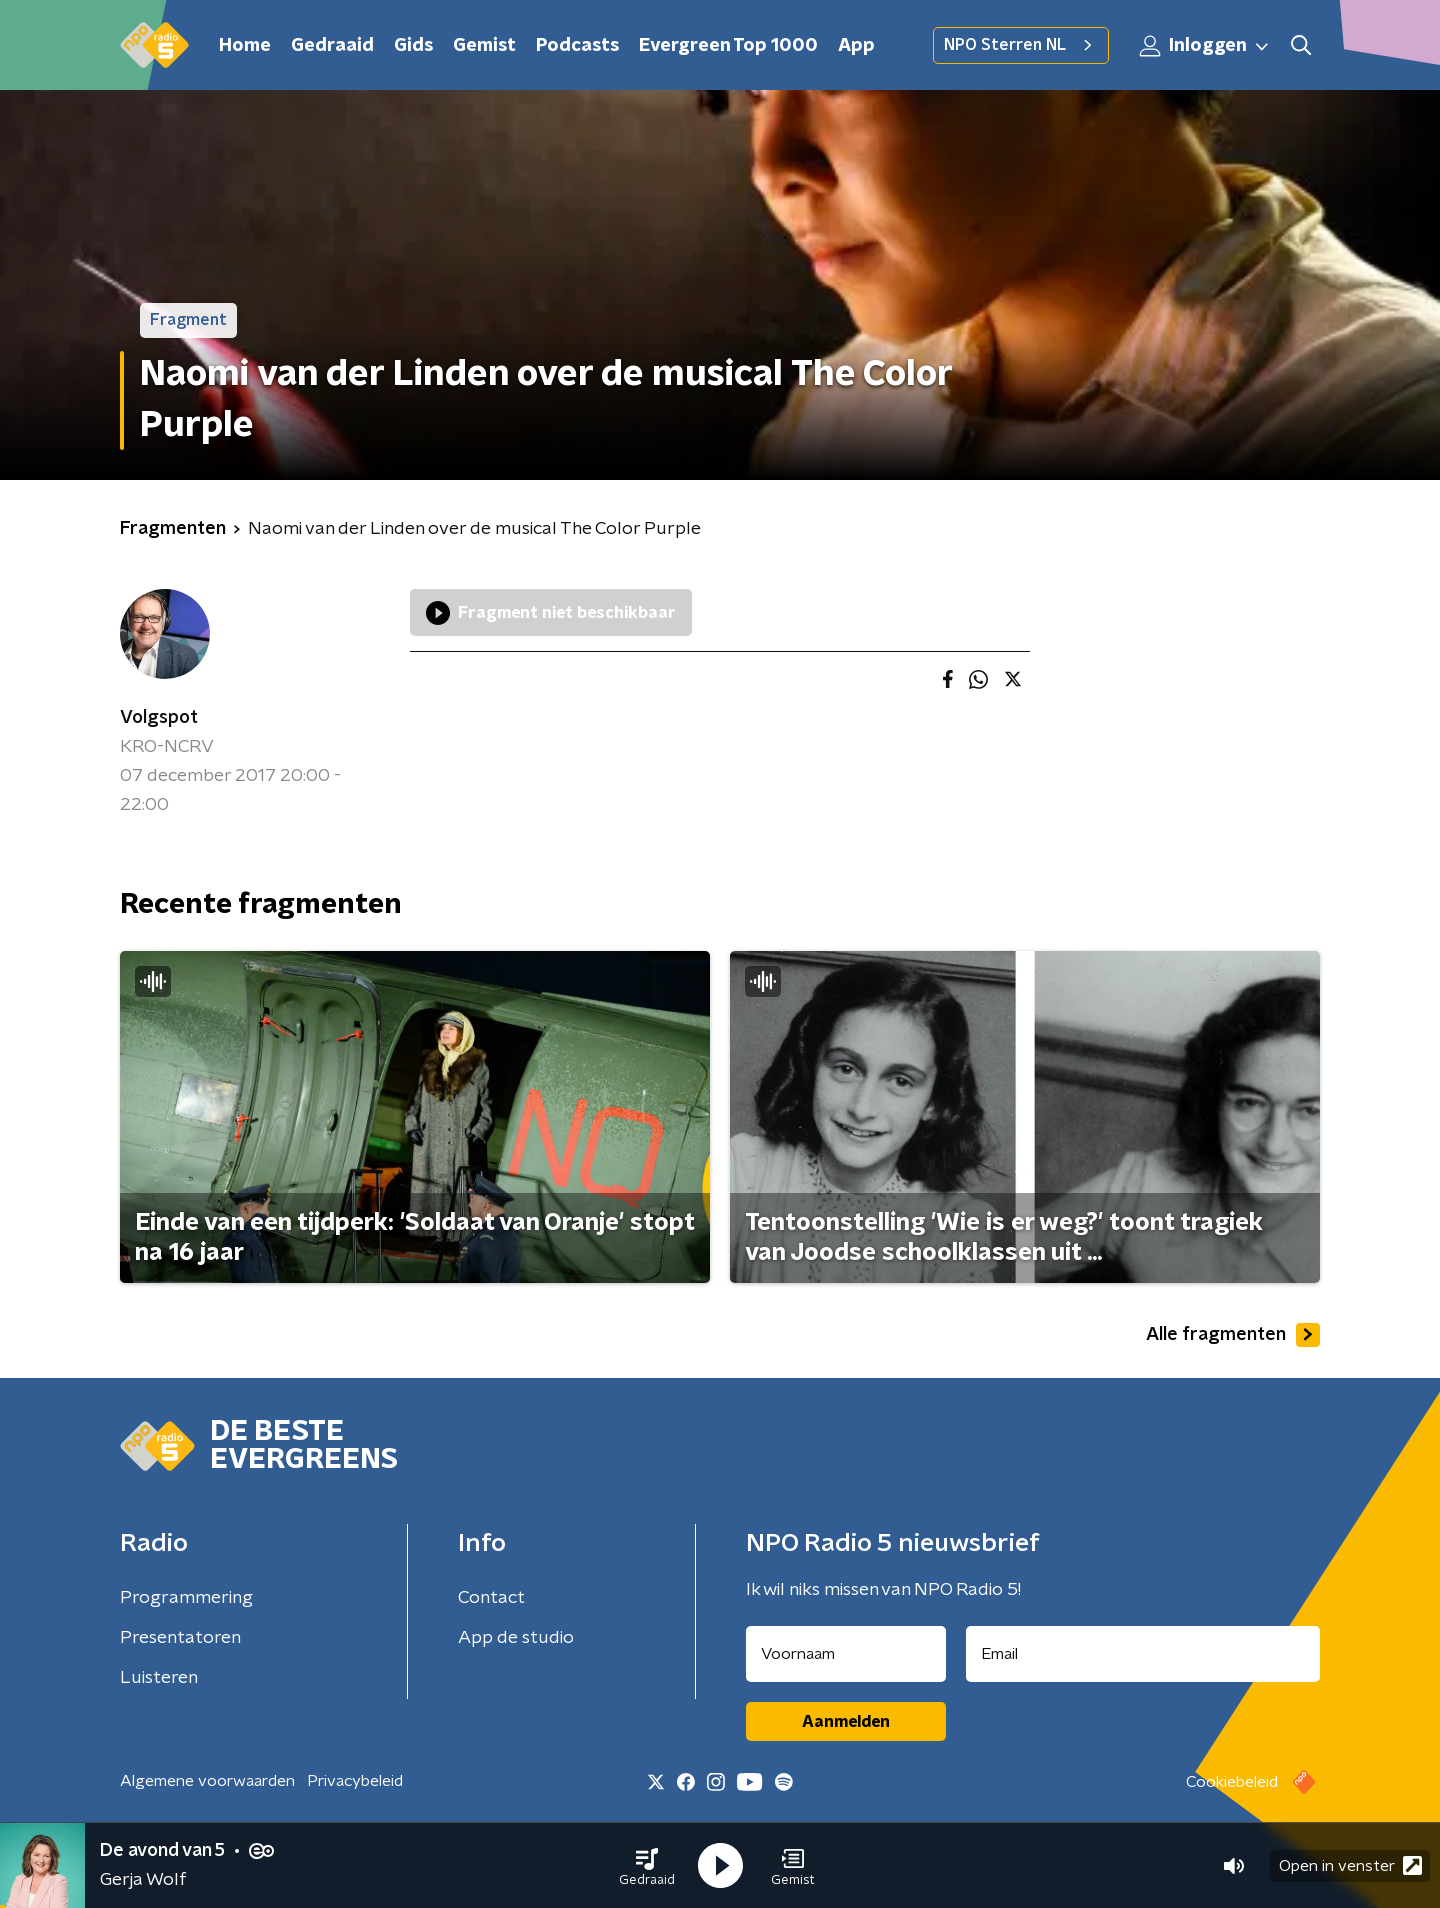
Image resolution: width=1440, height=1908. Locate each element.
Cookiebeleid (1232, 1782)
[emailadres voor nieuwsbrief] (1143, 1654)
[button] (647, 1866)
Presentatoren (180, 1638)
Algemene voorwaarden (207, 1781)
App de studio (516, 1638)
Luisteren (159, 1678)
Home (245, 46)
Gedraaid (332, 46)
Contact (491, 1598)
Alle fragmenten (1233, 1335)
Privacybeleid (355, 1781)
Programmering (186, 1598)
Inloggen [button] (1205, 46)
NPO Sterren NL (1021, 45)
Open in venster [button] (1350, 1865)
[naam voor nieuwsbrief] (846, 1654)
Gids (413, 46)
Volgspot (159, 718)
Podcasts (577, 46)
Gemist (484, 46)
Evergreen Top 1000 (728, 46)
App (856, 46)
